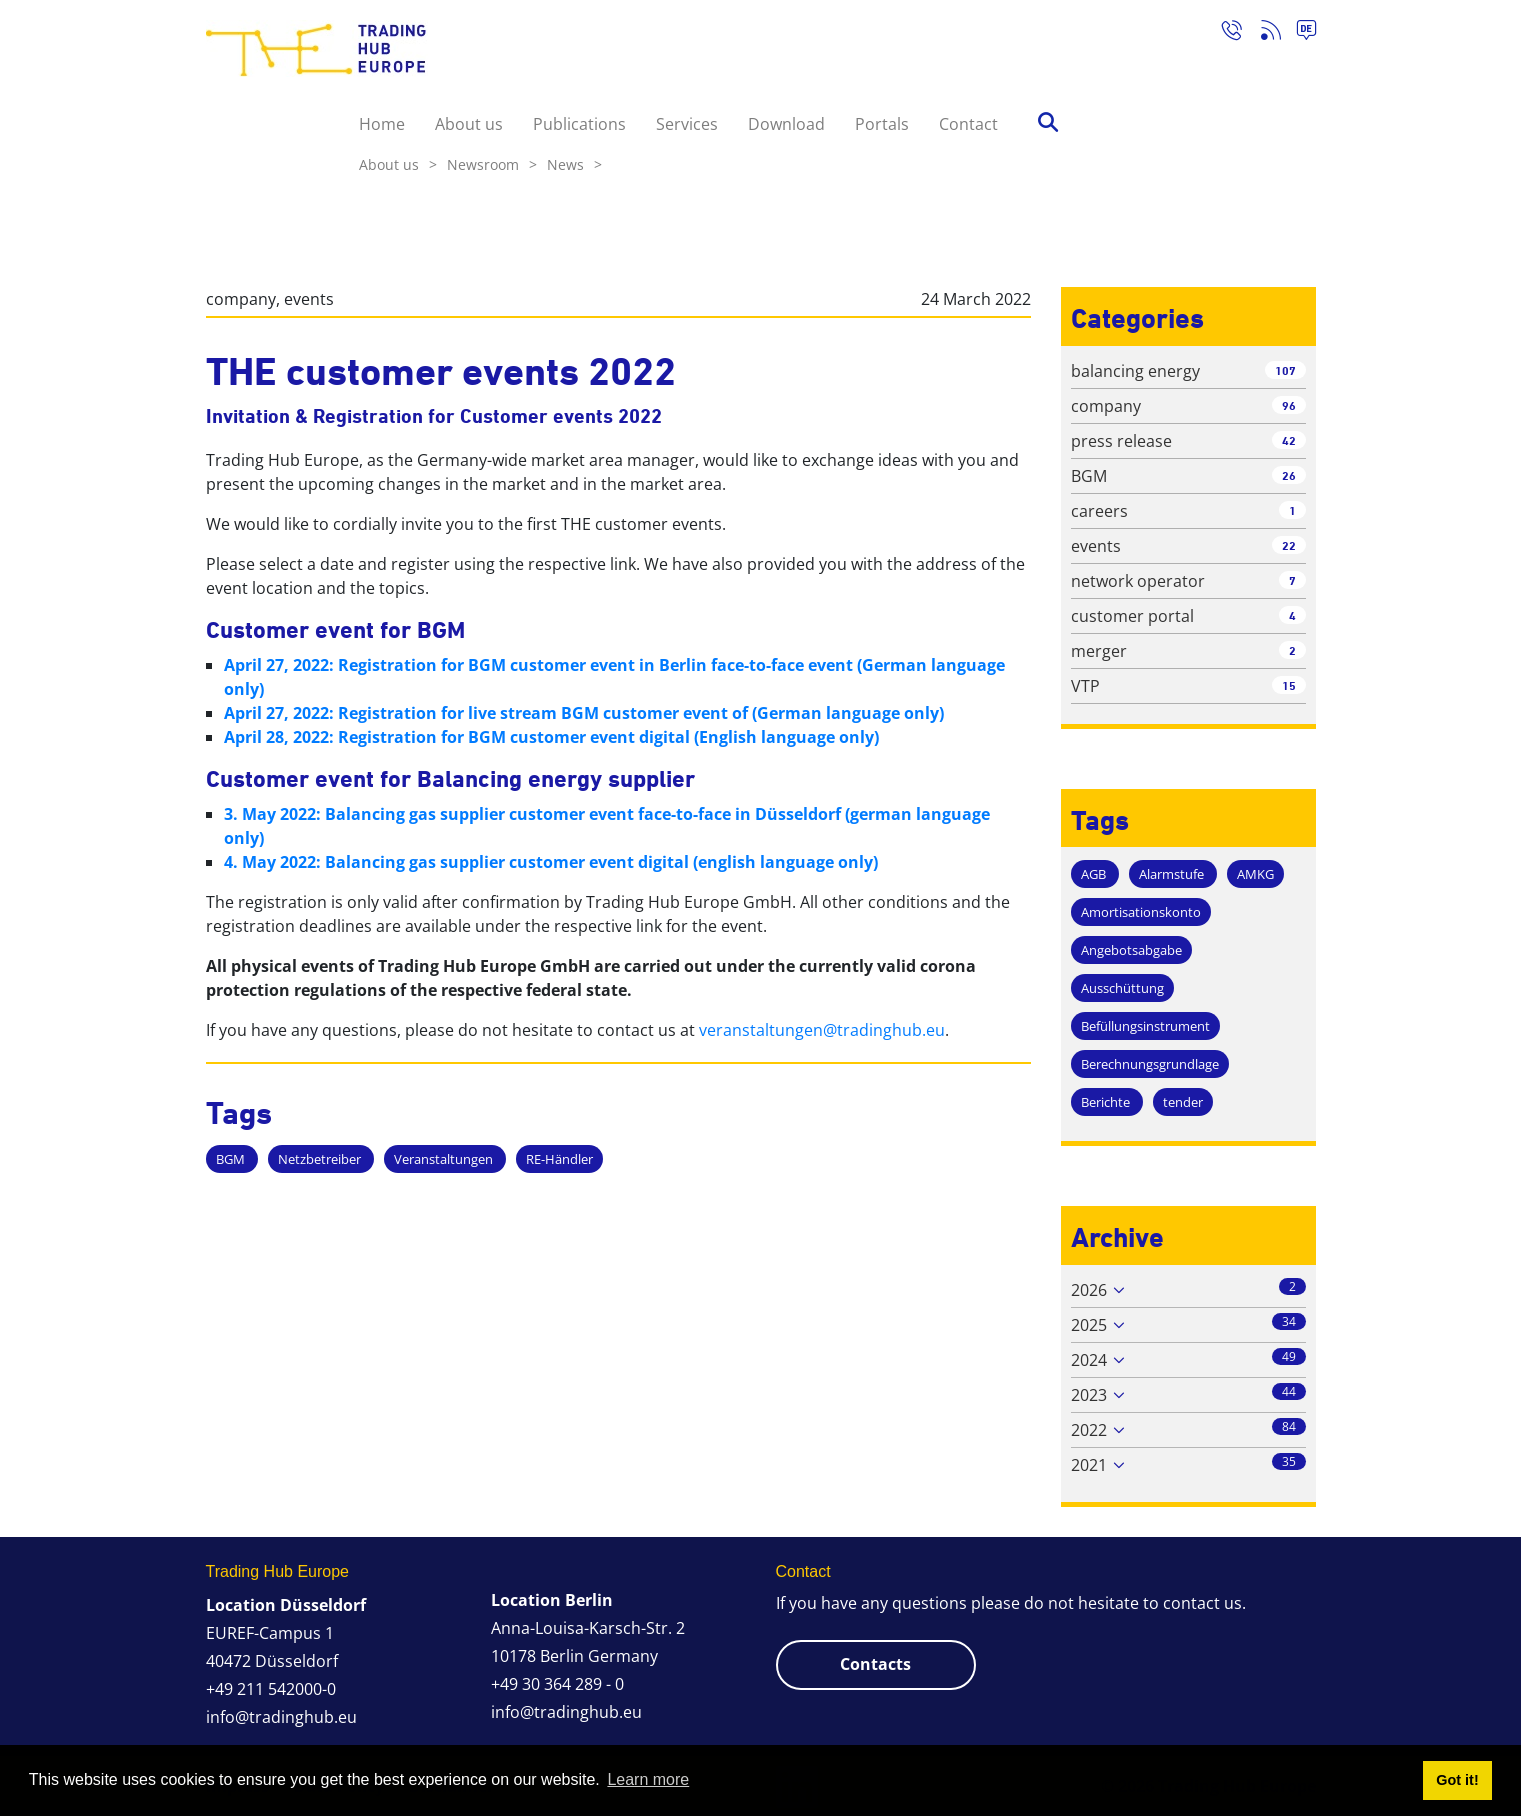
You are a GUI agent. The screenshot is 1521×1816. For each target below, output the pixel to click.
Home (382, 124)
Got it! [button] (1457, 1780)
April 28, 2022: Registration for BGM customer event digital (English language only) (551, 737)
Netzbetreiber (321, 1159)
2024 (1089, 1360)
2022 (1089, 1430)
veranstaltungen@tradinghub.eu (822, 1030)
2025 (1089, 1325)
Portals (882, 124)
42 (1289, 440)
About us (469, 124)
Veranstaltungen (445, 1159)
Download (786, 124)
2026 (1089, 1290)
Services (687, 124)
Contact (968, 124)
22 (1289, 545)
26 (1289, 475)
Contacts (875, 1664)
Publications (579, 124)
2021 (1089, 1465)
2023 (1089, 1395)
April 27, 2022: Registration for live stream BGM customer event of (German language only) (584, 713)
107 (1285, 370)
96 (1289, 405)
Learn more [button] (648, 1779)
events (309, 299)
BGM (232, 1159)
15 (1289, 685)
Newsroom (492, 164)
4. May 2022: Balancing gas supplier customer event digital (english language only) (551, 862)
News (574, 164)
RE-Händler (559, 1159)
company (241, 299)
